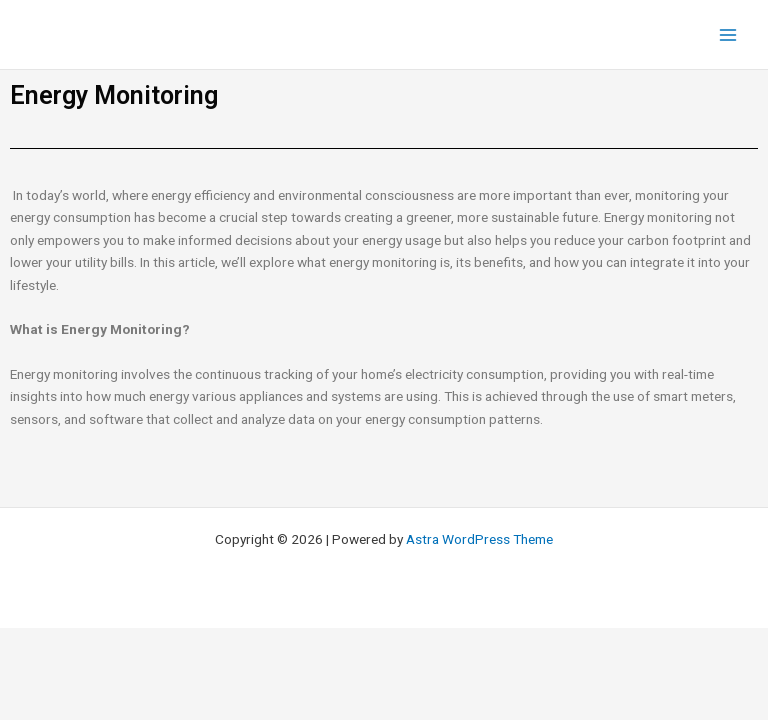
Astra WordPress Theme (479, 539)
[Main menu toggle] (728, 34)
